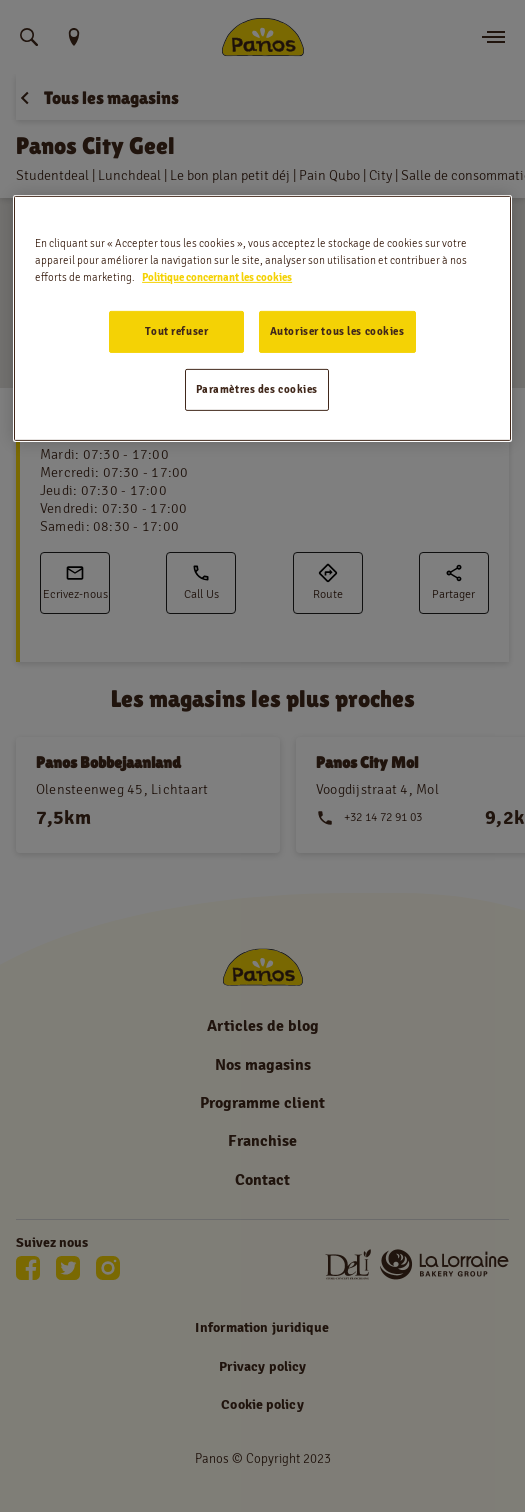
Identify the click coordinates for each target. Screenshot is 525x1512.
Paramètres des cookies (257, 389)
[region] (262, 318)
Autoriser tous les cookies (337, 331)
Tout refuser (176, 331)
